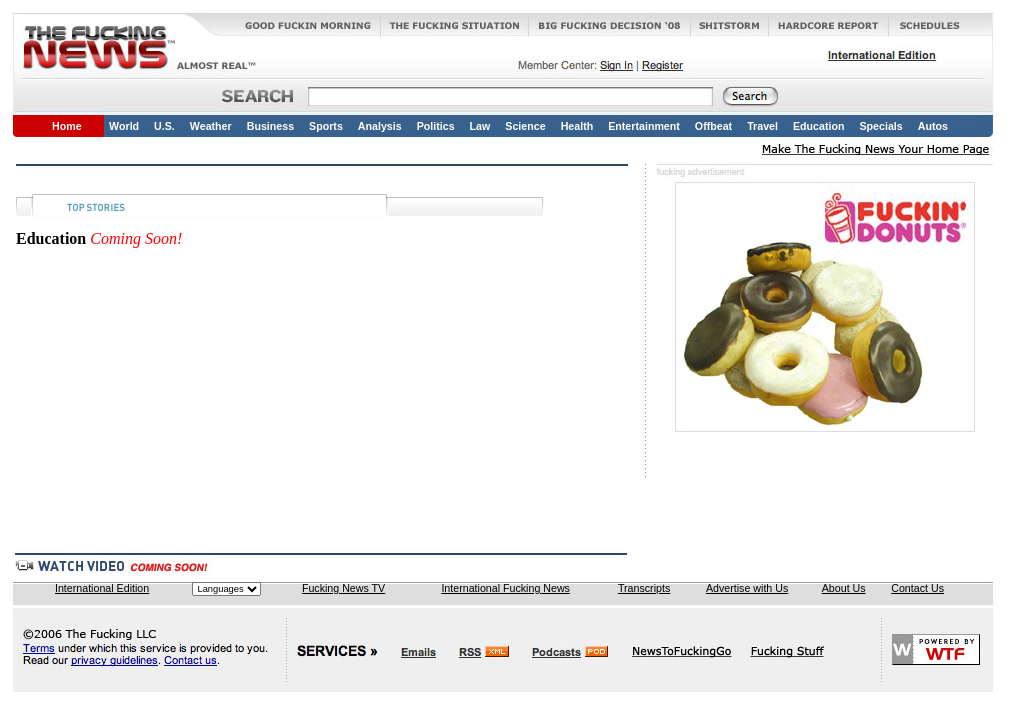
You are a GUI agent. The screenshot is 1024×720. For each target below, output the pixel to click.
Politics (436, 126)
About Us (844, 588)
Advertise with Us (747, 588)
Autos (933, 126)
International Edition (102, 588)
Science (525, 126)
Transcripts (644, 588)
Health (577, 126)
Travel (762, 126)
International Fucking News (505, 588)
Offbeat (713, 126)
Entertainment (644, 126)
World (124, 126)
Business (270, 126)
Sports (326, 126)
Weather (211, 126)
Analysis (380, 126)
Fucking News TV (343, 588)
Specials (880, 126)
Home (67, 126)
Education (819, 126)
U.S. (164, 126)
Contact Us (917, 588)
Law (480, 126)
